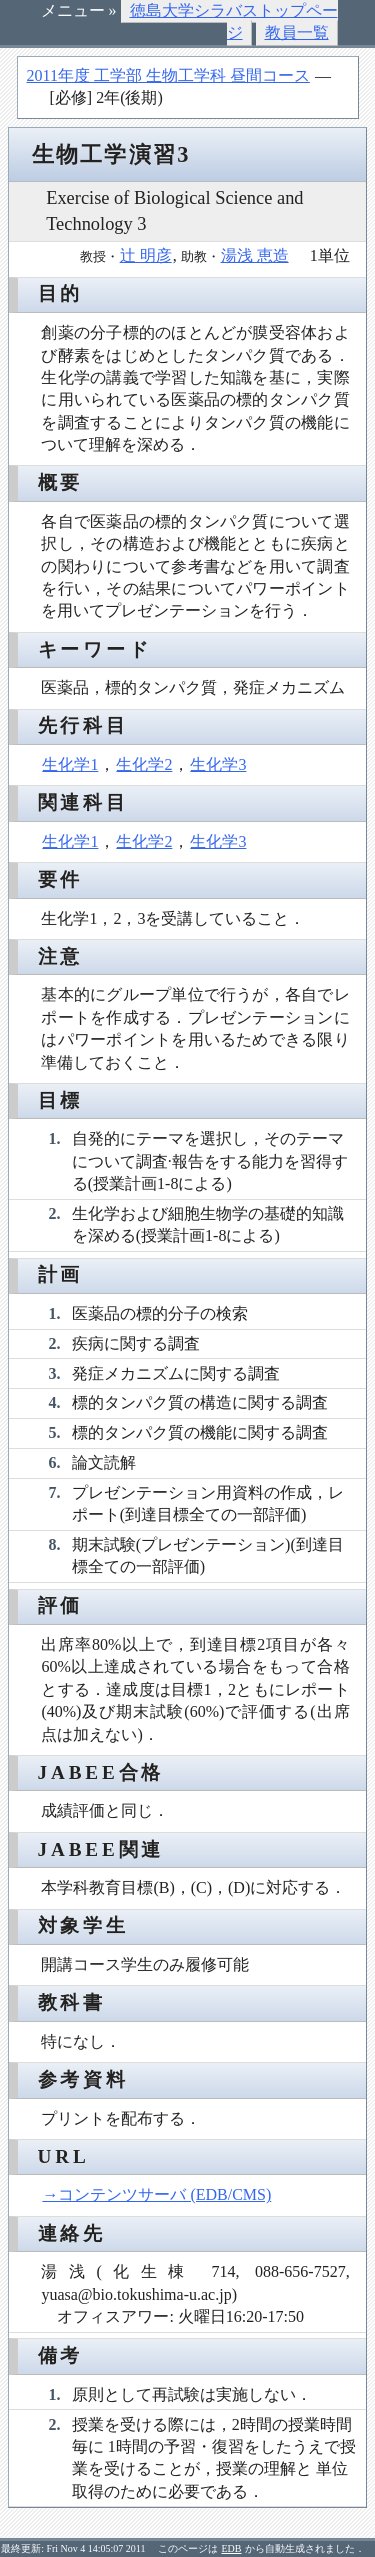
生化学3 (218, 764)
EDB (232, 2548)
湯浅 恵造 (255, 255)
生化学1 (70, 764)
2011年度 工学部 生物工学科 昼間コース (168, 75)
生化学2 (144, 764)
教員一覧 (297, 32)
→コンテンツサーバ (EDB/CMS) (156, 2194)
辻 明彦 (146, 255)
